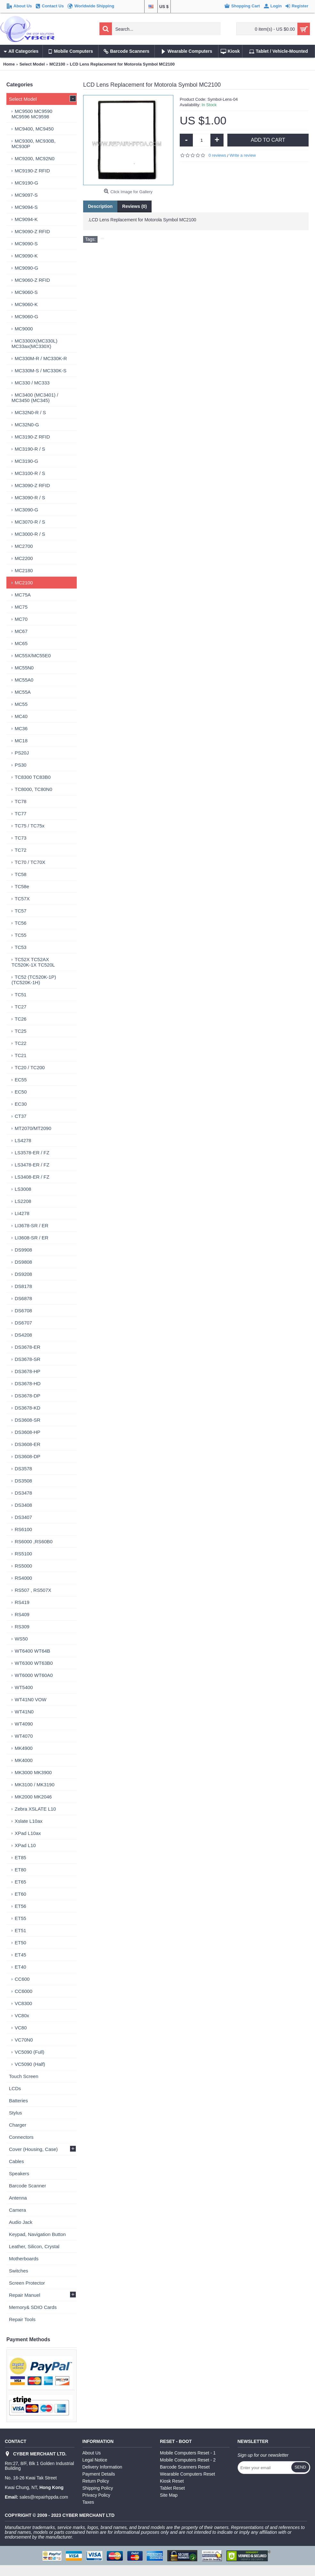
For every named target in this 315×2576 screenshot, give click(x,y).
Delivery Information (102, 2466)
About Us (92, 2452)
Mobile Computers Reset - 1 (188, 2452)
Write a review (243, 155)
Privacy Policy (96, 2495)
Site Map (168, 2495)
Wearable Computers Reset (187, 2474)
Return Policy (96, 2481)
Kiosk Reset (172, 2481)
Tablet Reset (172, 2488)
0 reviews (217, 155)
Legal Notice (95, 2459)
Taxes (88, 2502)
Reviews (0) (134, 206)
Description (100, 206)
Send (300, 2467)
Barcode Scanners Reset (185, 2466)
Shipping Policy (98, 2488)
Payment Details (99, 2474)
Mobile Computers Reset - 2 (188, 2459)
